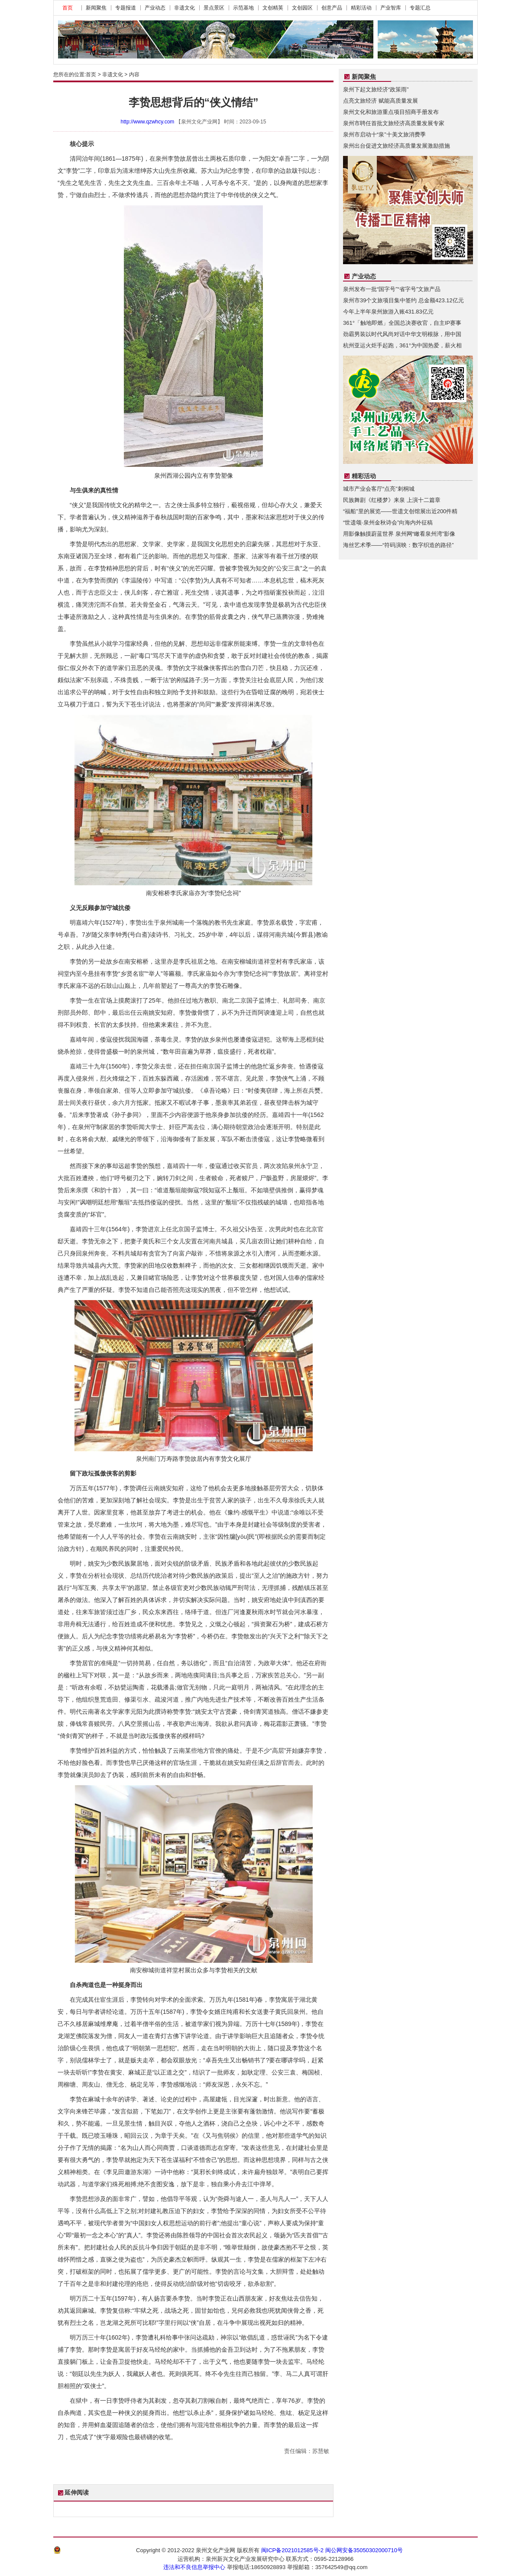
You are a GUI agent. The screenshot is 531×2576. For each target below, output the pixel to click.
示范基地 (243, 8)
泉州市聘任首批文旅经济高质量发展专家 (393, 123)
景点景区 (214, 8)
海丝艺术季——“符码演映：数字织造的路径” (398, 545)
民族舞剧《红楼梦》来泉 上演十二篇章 (391, 500)
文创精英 (272, 8)
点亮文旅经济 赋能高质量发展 (380, 100)
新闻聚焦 (96, 8)
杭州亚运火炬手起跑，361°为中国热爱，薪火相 (402, 345)
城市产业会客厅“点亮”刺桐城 (378, 488)
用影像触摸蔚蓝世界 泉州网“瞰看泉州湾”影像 (399, 534)
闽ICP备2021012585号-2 (292, 2550)
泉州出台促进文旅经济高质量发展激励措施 (396, 145)
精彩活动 (361, 8)
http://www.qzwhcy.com (148, 122)
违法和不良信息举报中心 (194, 2567)
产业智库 (390, 8)
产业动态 (155, 8)
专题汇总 (420, 8)
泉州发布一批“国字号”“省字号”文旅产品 (391, 289)
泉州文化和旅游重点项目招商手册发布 (391, 112)
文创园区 (302, 8)
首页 (67, 8)
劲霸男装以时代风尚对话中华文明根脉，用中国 (402, 334)
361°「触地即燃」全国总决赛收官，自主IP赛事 (402, 323)
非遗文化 (184, 8)
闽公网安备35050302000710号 (364, 2550)
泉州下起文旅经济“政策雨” (376, 89)
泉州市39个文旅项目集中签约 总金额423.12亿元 (403, 300)
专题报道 (125, 8)
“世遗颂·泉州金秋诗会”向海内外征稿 (388, 522)
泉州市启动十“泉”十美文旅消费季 (384, 134)
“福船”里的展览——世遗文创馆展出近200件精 (400, 511)
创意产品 (331, 8)
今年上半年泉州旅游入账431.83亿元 (388, 311)
